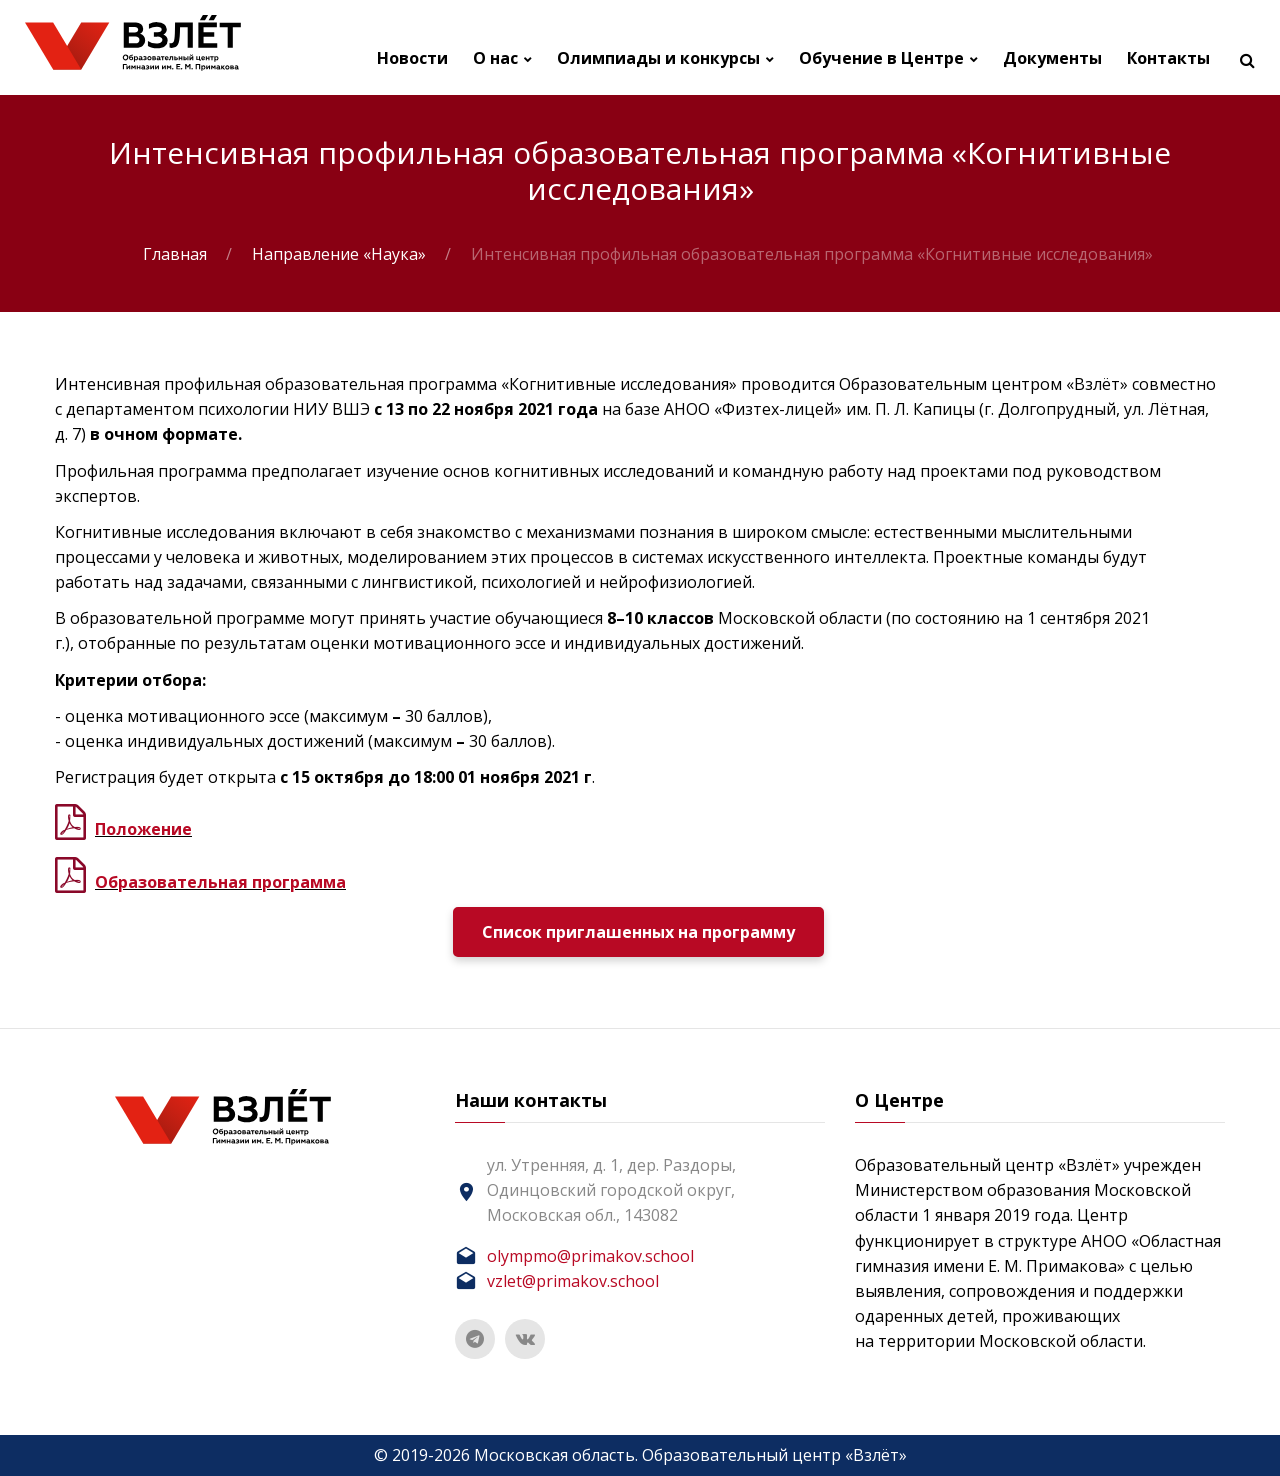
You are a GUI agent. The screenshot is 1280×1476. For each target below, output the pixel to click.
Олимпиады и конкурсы (658, 58)
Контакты (1168, 58)
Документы (1052, 58)
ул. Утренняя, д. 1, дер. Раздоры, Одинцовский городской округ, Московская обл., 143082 (611, 1190)
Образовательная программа (220, 882)
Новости (412, 58)
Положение (143, 829)
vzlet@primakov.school (573, 1281)
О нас (495, 58)
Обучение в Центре (881, 58)
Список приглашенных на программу (638, 932)
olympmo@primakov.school (590, 1256)
